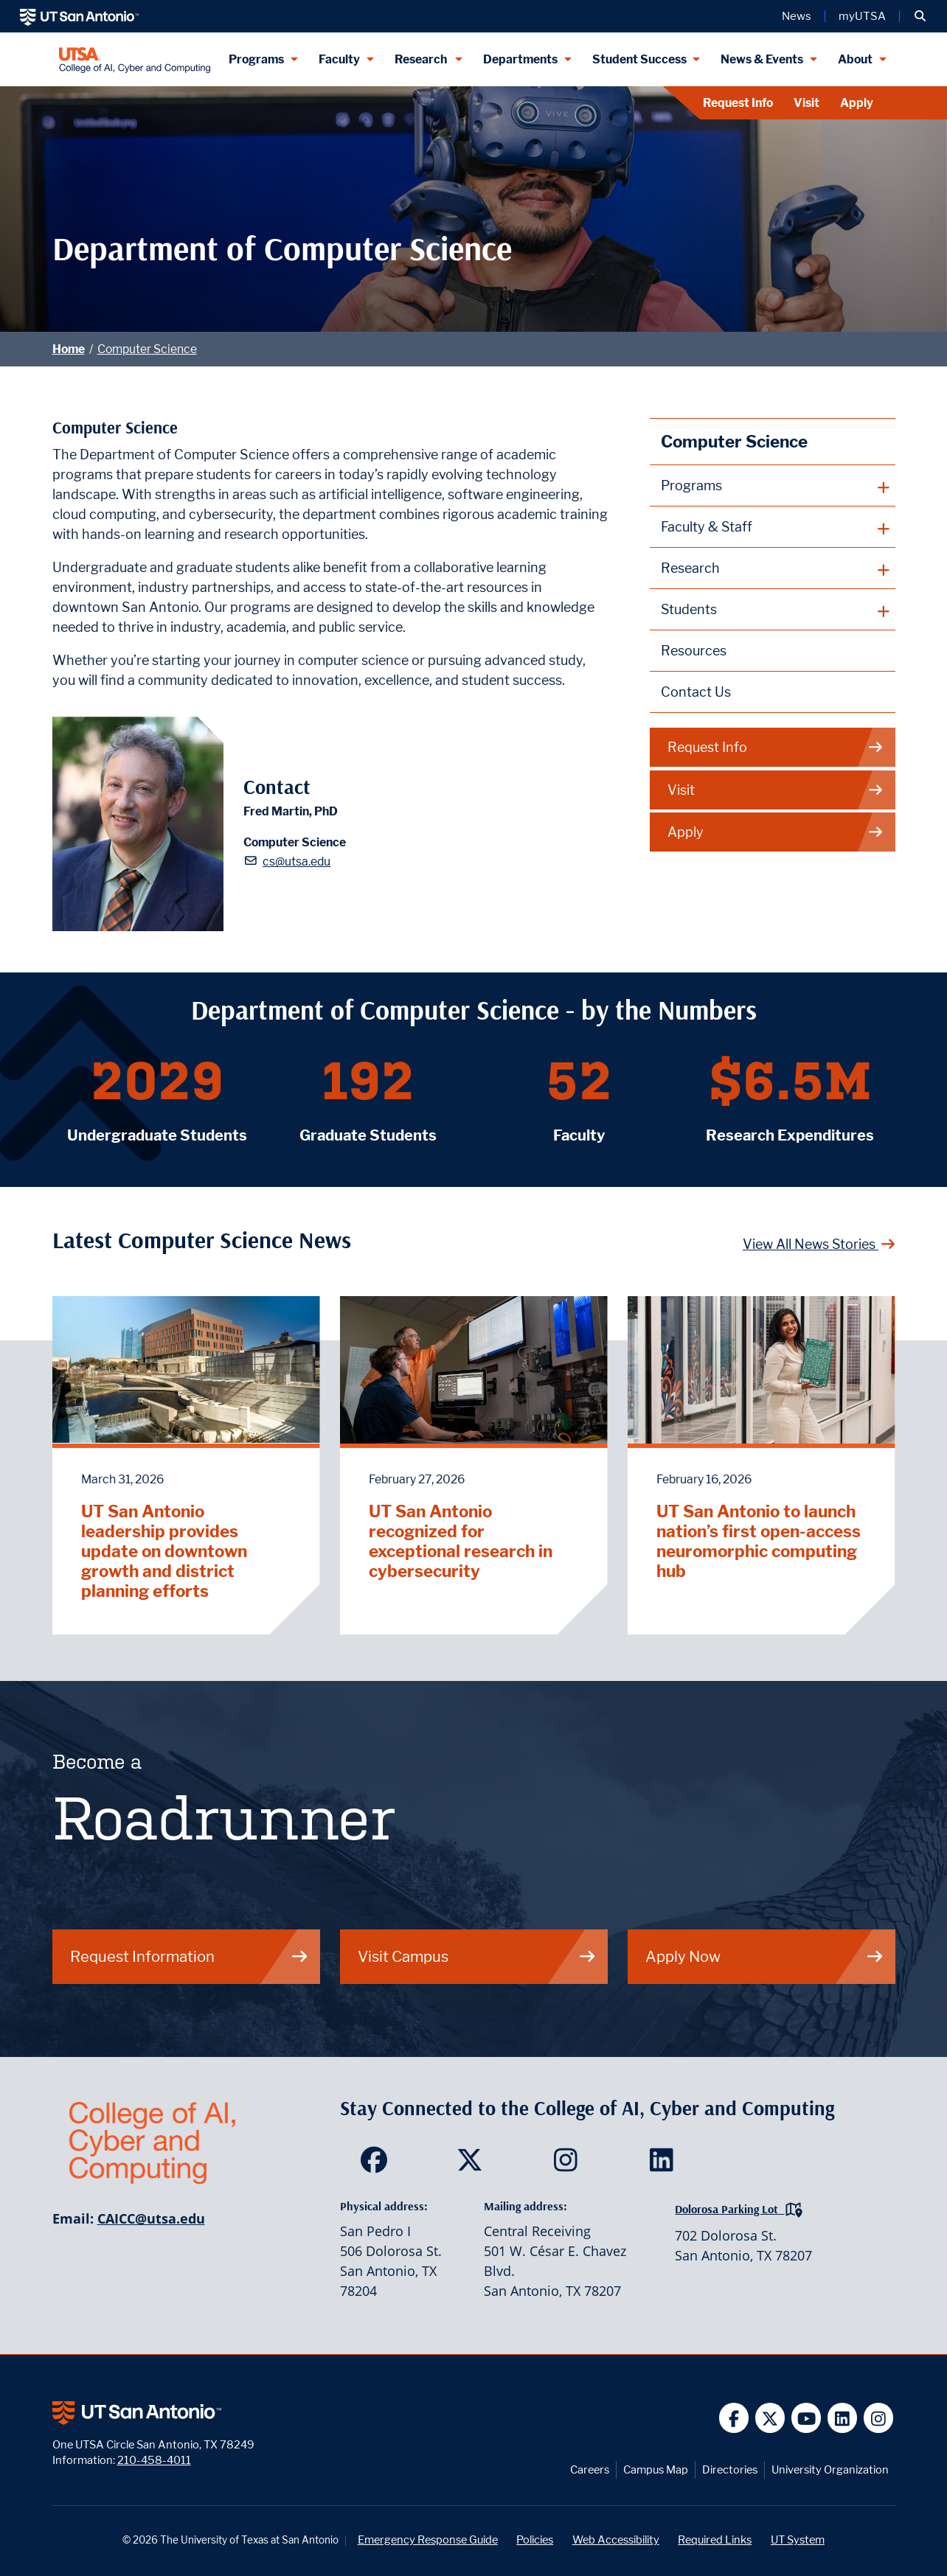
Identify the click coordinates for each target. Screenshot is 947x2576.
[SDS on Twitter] (473, 2164)
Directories (729, 2469)
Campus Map (655, 2469)
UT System (798, 2539)
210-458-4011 (154, 2460)
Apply (856, 103)
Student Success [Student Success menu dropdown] (639, 59)
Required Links (715, 2539)
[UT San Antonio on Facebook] (734, 2418)
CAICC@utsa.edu (151, 2218)
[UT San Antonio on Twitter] (770, 2418)
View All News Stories (819, 1244)
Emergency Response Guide (428, 2539)
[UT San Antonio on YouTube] (806, 2418)
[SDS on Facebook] (377, 2164)
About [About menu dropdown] (855, 59)
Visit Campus (477, 1956)
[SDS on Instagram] (569, 2164)
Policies (534, 2539)
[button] (920, 16)
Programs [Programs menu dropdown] (256, 59)
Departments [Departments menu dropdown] (520, 59)
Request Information (189, 1956)
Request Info (738, 103)
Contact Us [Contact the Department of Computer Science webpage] (696, 692)
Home (68, 349)
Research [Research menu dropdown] (422, 59)
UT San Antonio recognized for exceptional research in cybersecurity (460, 1541)
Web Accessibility (615, 2539)
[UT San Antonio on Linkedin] (843, 2418)
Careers (589, 2469)
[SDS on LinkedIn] (664, 2164)
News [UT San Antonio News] (796, 16)
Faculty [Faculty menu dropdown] (339, 59)
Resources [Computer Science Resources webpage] (693, 650)
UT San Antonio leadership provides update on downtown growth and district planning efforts (164, 1551)
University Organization (830, 2469)
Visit (806, 103)
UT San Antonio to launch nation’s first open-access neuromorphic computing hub (758, 1541)
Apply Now (764, 1956)
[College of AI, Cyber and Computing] (135, 59)
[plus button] (772, 486)
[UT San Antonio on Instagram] (879, 2418)
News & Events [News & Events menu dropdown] (762, 59)
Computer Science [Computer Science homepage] (734, 441)
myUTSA (862, 16)
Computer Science (147, 349)
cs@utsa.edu (296, 861)
